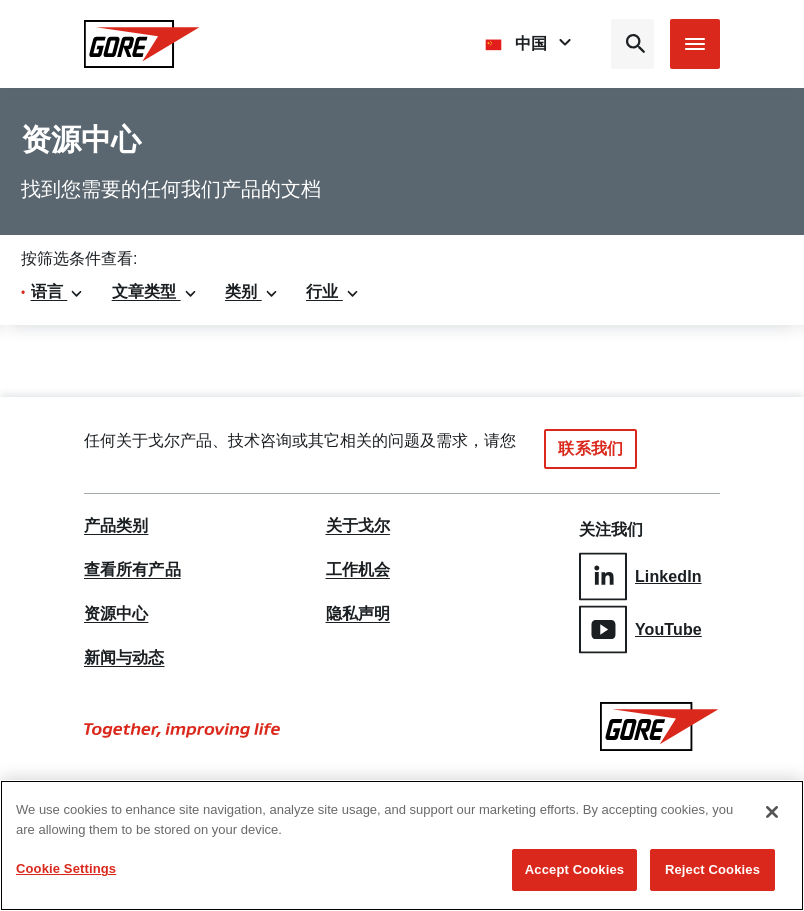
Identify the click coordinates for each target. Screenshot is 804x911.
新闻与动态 (124, 658)
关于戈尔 (358, 526)
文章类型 (155, 291)
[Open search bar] (632, 44)
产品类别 (116, 526)
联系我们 (590, 448)
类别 (252, 291)
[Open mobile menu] (695, 44)
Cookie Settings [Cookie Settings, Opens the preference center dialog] (66, 869)
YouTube (640, 629)
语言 (58, 291)
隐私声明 (358, 614)
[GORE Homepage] (142, 44)
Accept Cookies (574, 870)
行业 (333, 291)
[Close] (772, 813)
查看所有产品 (132, 570)
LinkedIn (640, 576)
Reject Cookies (712, 870)
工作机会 (358, 570)
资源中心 (116, 614)
